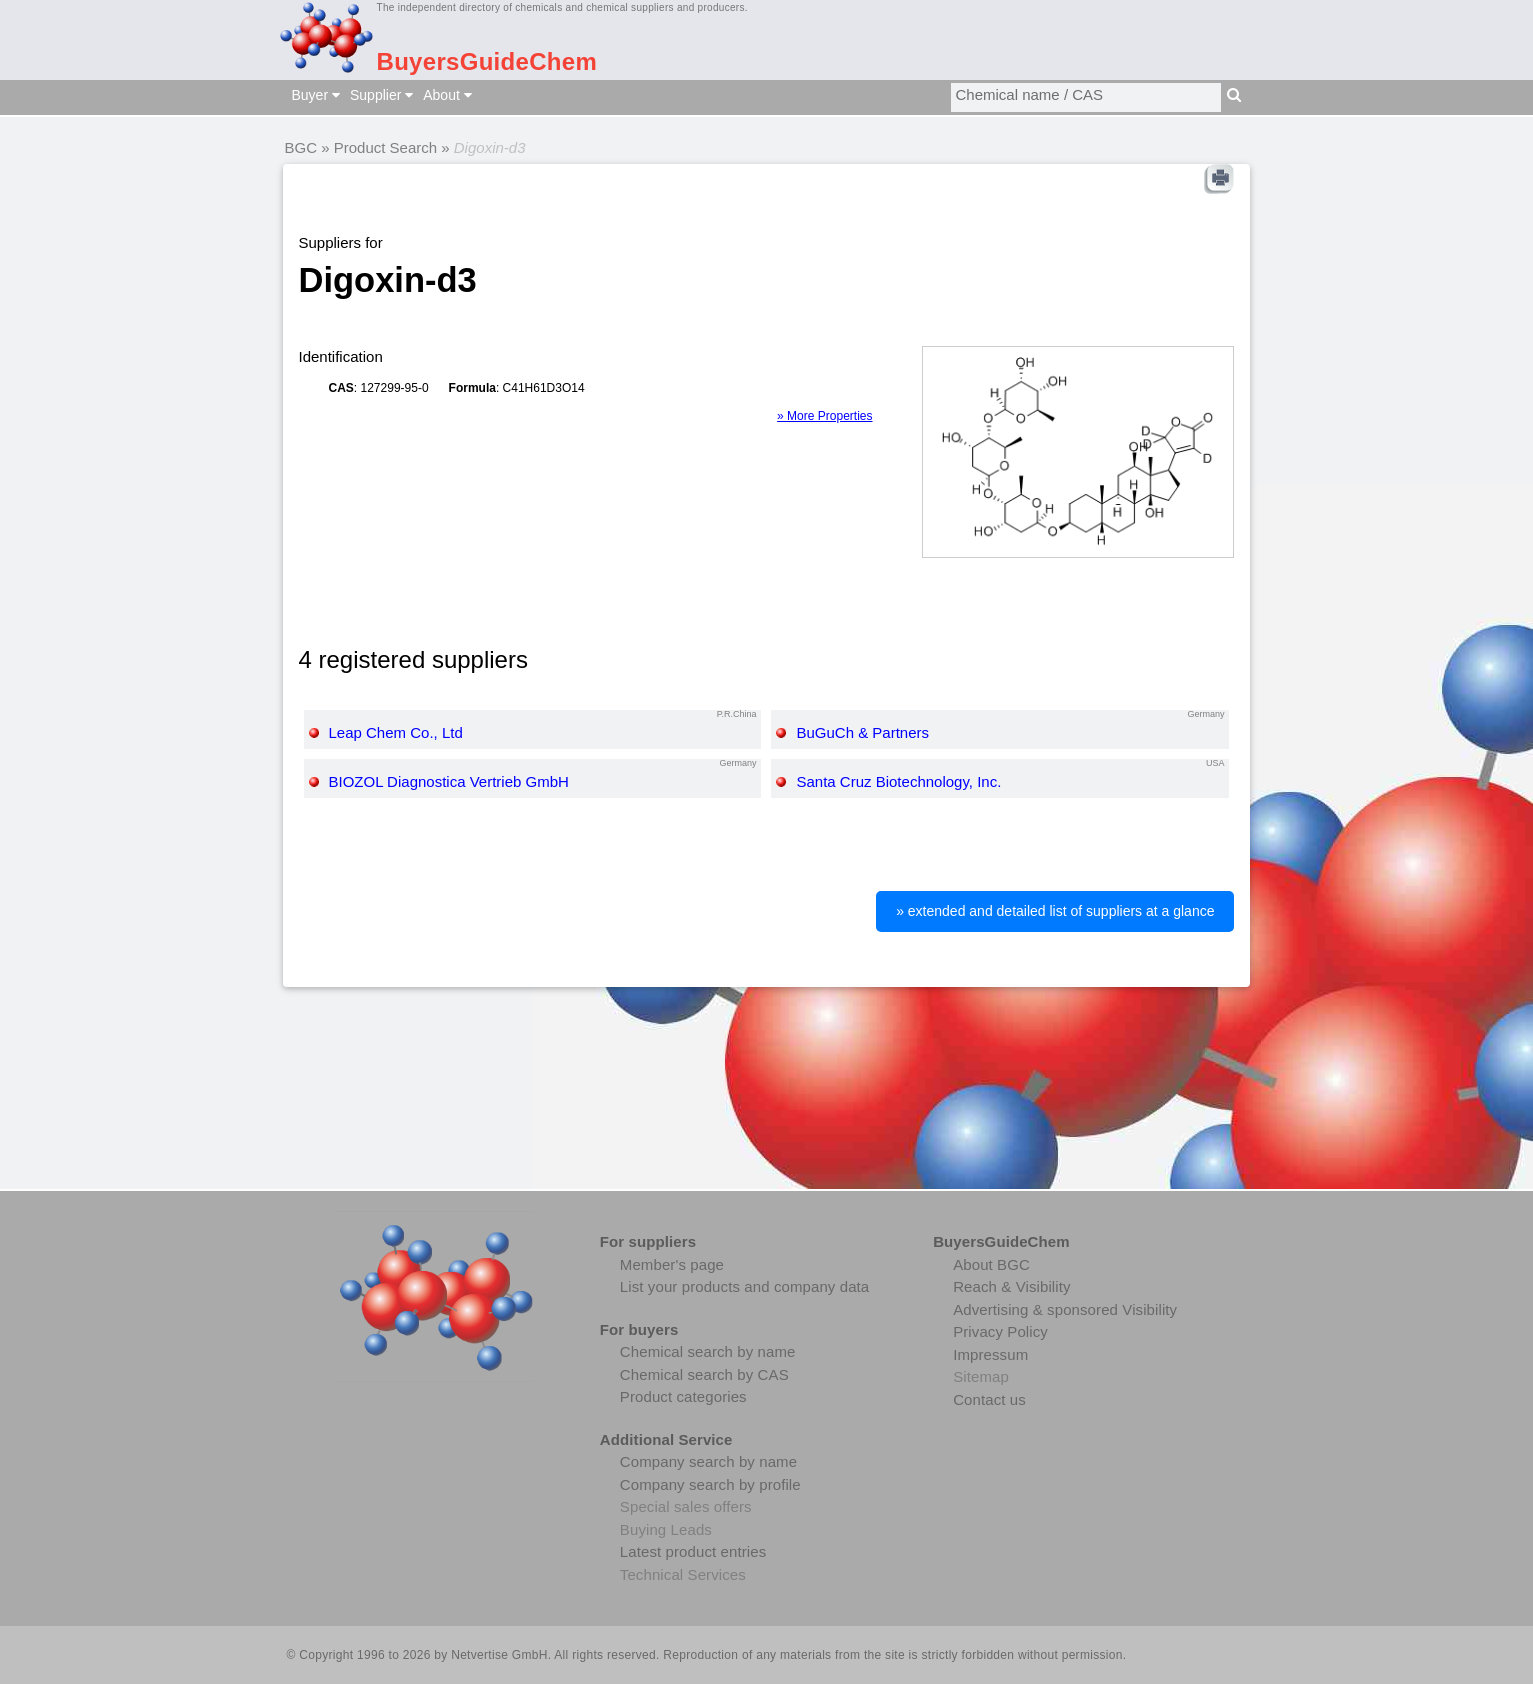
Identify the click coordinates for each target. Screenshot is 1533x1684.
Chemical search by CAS (704, 1374)
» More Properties (824, 416)
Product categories (683, 1396)
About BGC (991, 1264)
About (447, 95)
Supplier (381, 95)
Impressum (990, 1354)
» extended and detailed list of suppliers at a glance (1055, 911)
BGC (301, 147)
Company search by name (708, 1461)
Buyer (316, 95)
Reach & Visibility (1011, 1286)
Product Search (385, 147)
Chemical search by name (708, 1351)
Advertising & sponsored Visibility (1065, 1309)
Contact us (989, 1399)
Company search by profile (710, 1484)
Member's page (672, 1264)
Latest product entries (693, 1551)
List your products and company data (744, 1286)
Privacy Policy (1000, 1331)
